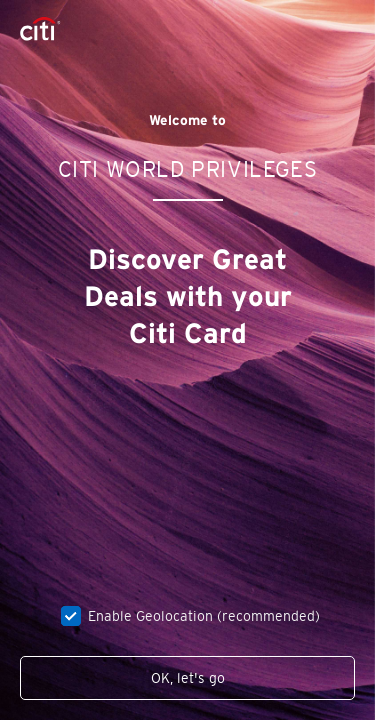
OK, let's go (188, 678)
